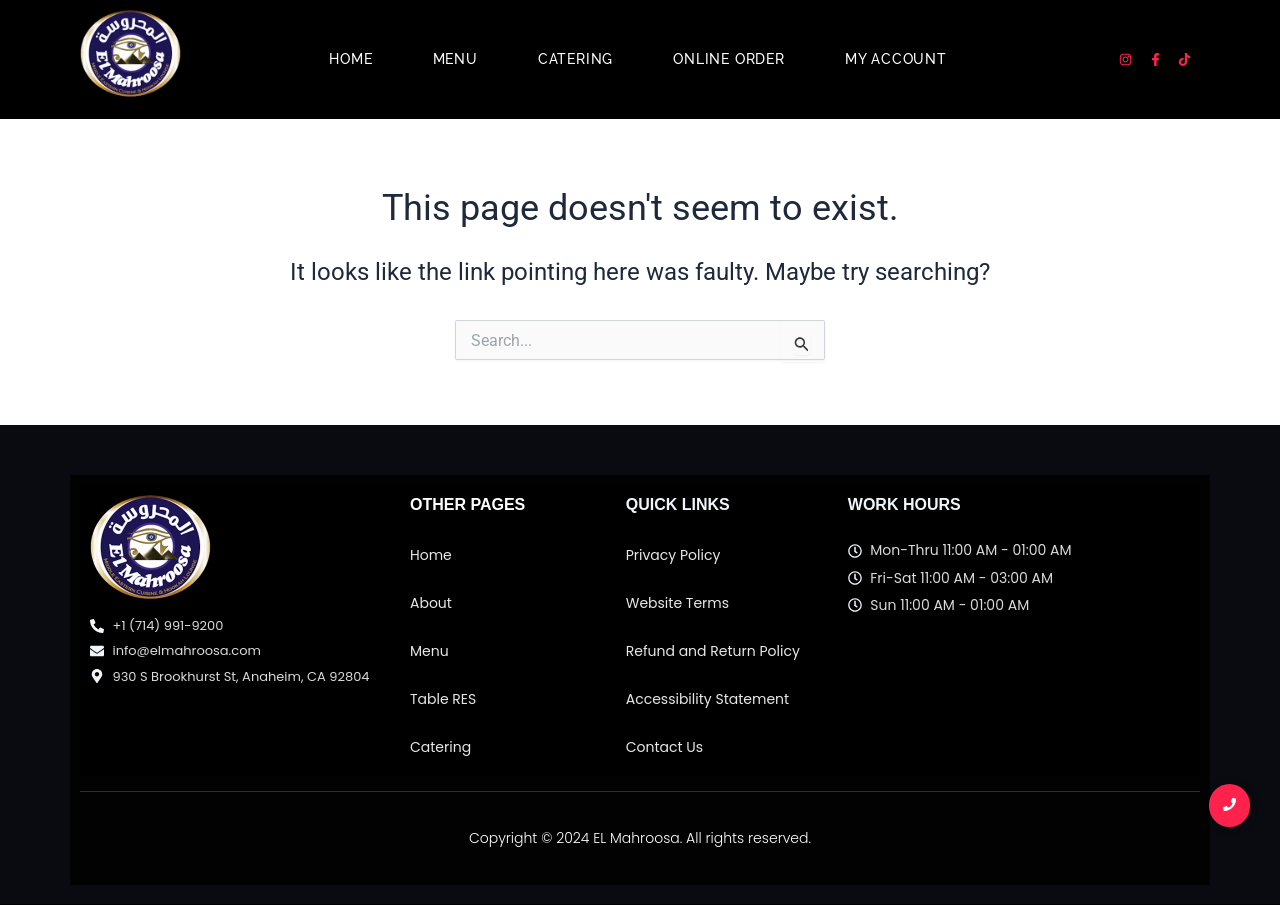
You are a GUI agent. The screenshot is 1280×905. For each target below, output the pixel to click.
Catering (575, 59)
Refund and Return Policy (713, 651)
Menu (455, 59)
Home (350, 59)
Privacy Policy (673, 555)
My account (896, 59)
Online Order (729, 59)
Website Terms (677, 603)
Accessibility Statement (707, 699)
